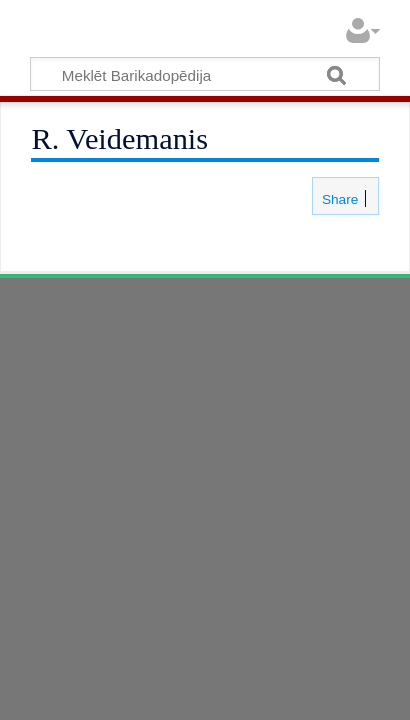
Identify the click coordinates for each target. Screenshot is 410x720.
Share (338, 199)
